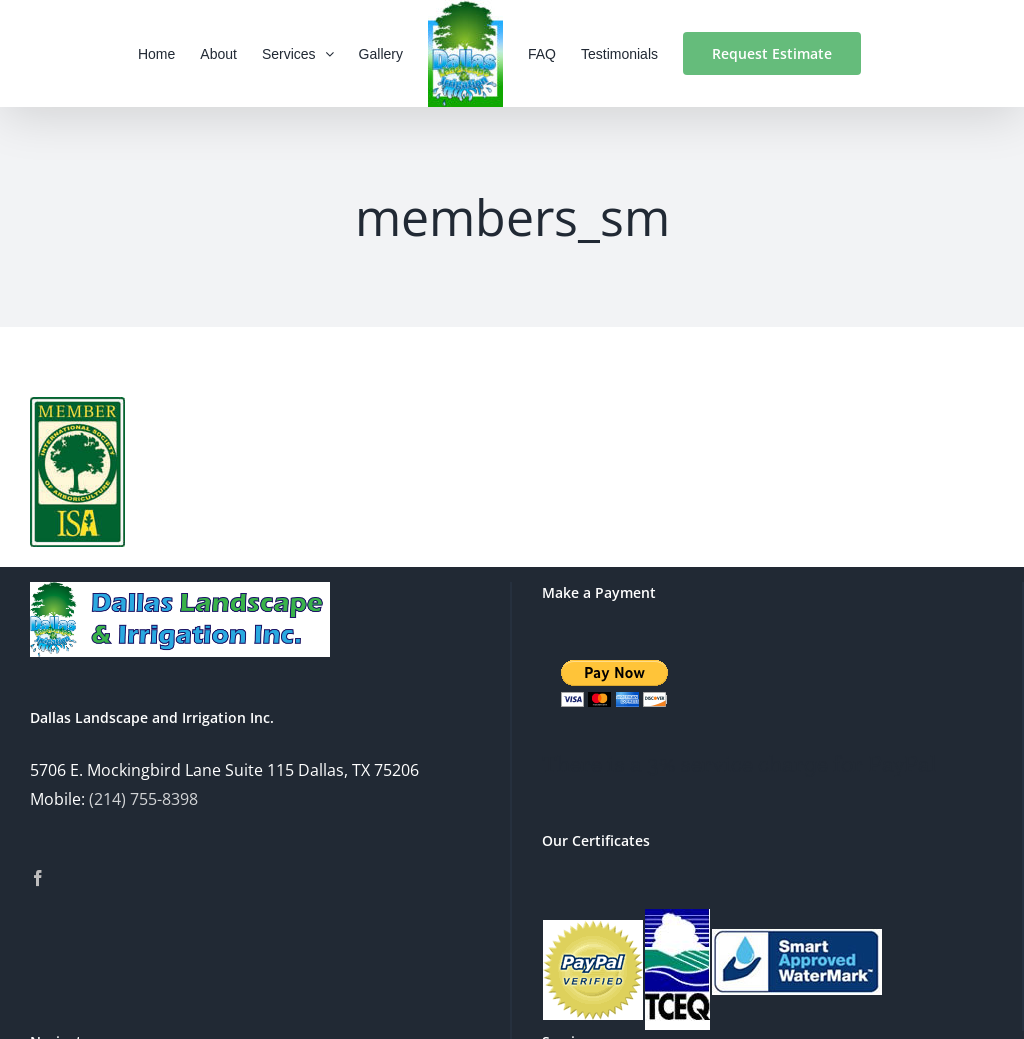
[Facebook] (38, 878)
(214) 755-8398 (143, 799)
